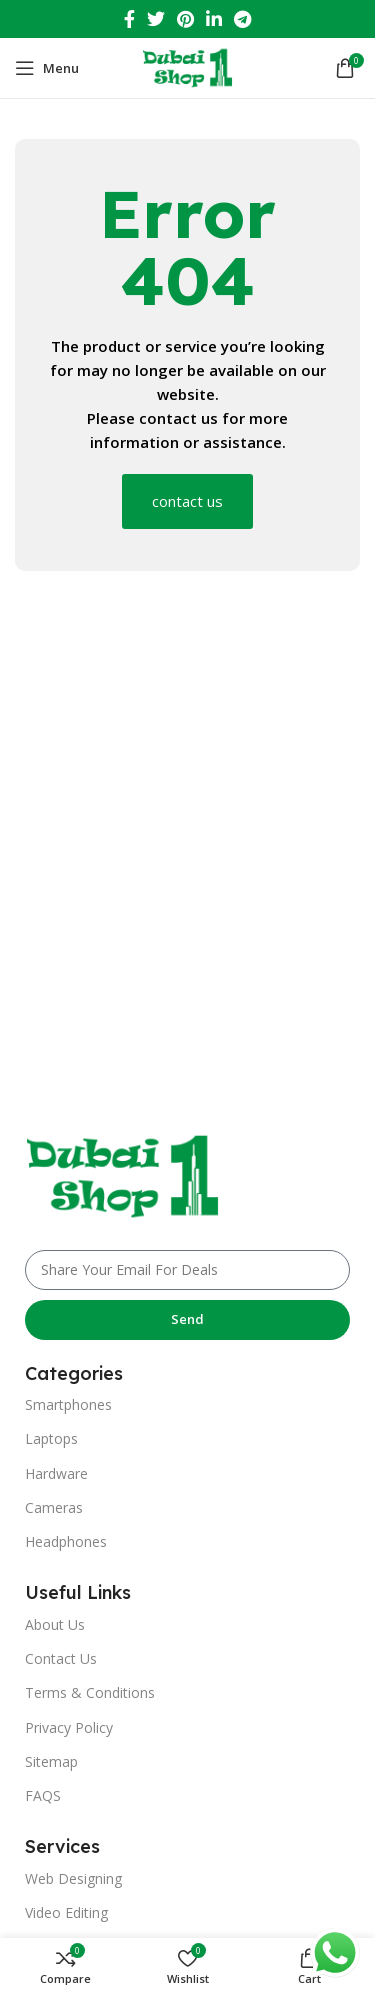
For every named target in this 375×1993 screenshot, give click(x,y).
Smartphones (68, 1404)
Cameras (54, 1507)
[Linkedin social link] (214, 19)
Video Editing (66, 1912)
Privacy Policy (69, 1727)
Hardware (56, 1473)
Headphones (66, 1541)
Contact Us (61, 1658)
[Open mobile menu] (47, 68)
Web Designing (73, 1878)
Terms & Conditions (90, 1692)
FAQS (43, 1795)
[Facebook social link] (129, 19)
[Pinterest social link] (185, 19)
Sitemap (51, 1761)
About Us (55, 1624)
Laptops (51, 1438)
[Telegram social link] (242, 19)
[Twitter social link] (156, 19)
